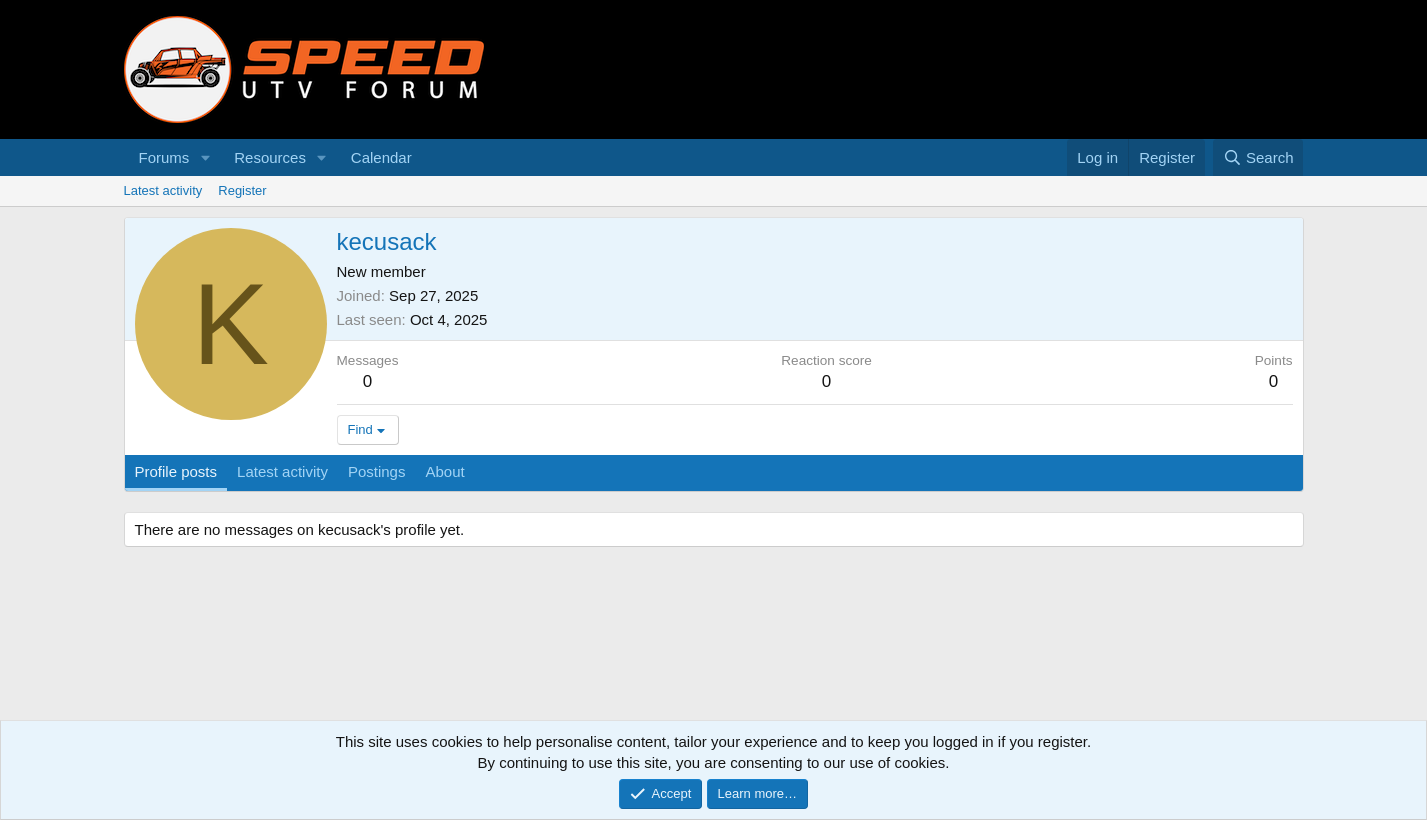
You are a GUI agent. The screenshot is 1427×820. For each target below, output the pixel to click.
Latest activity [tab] (282, 471)
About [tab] (444, 471)
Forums (164, 157)
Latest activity (163, 190)
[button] (205, 157)
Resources (270, 157)
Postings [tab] (377, 471)
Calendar (381, 157)
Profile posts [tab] (176, 471)
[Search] (1258, 157)
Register (242, 190)
